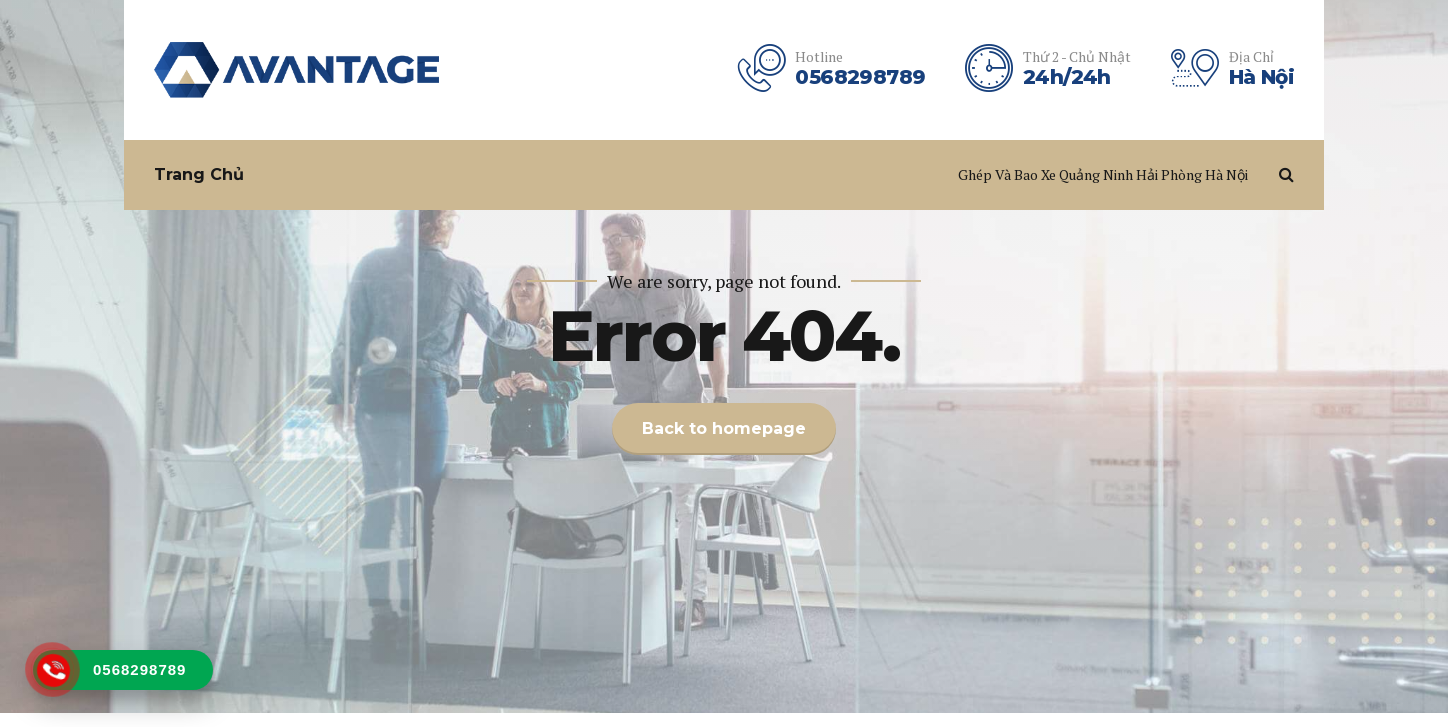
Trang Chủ (199, 174)
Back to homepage (724, 428)
